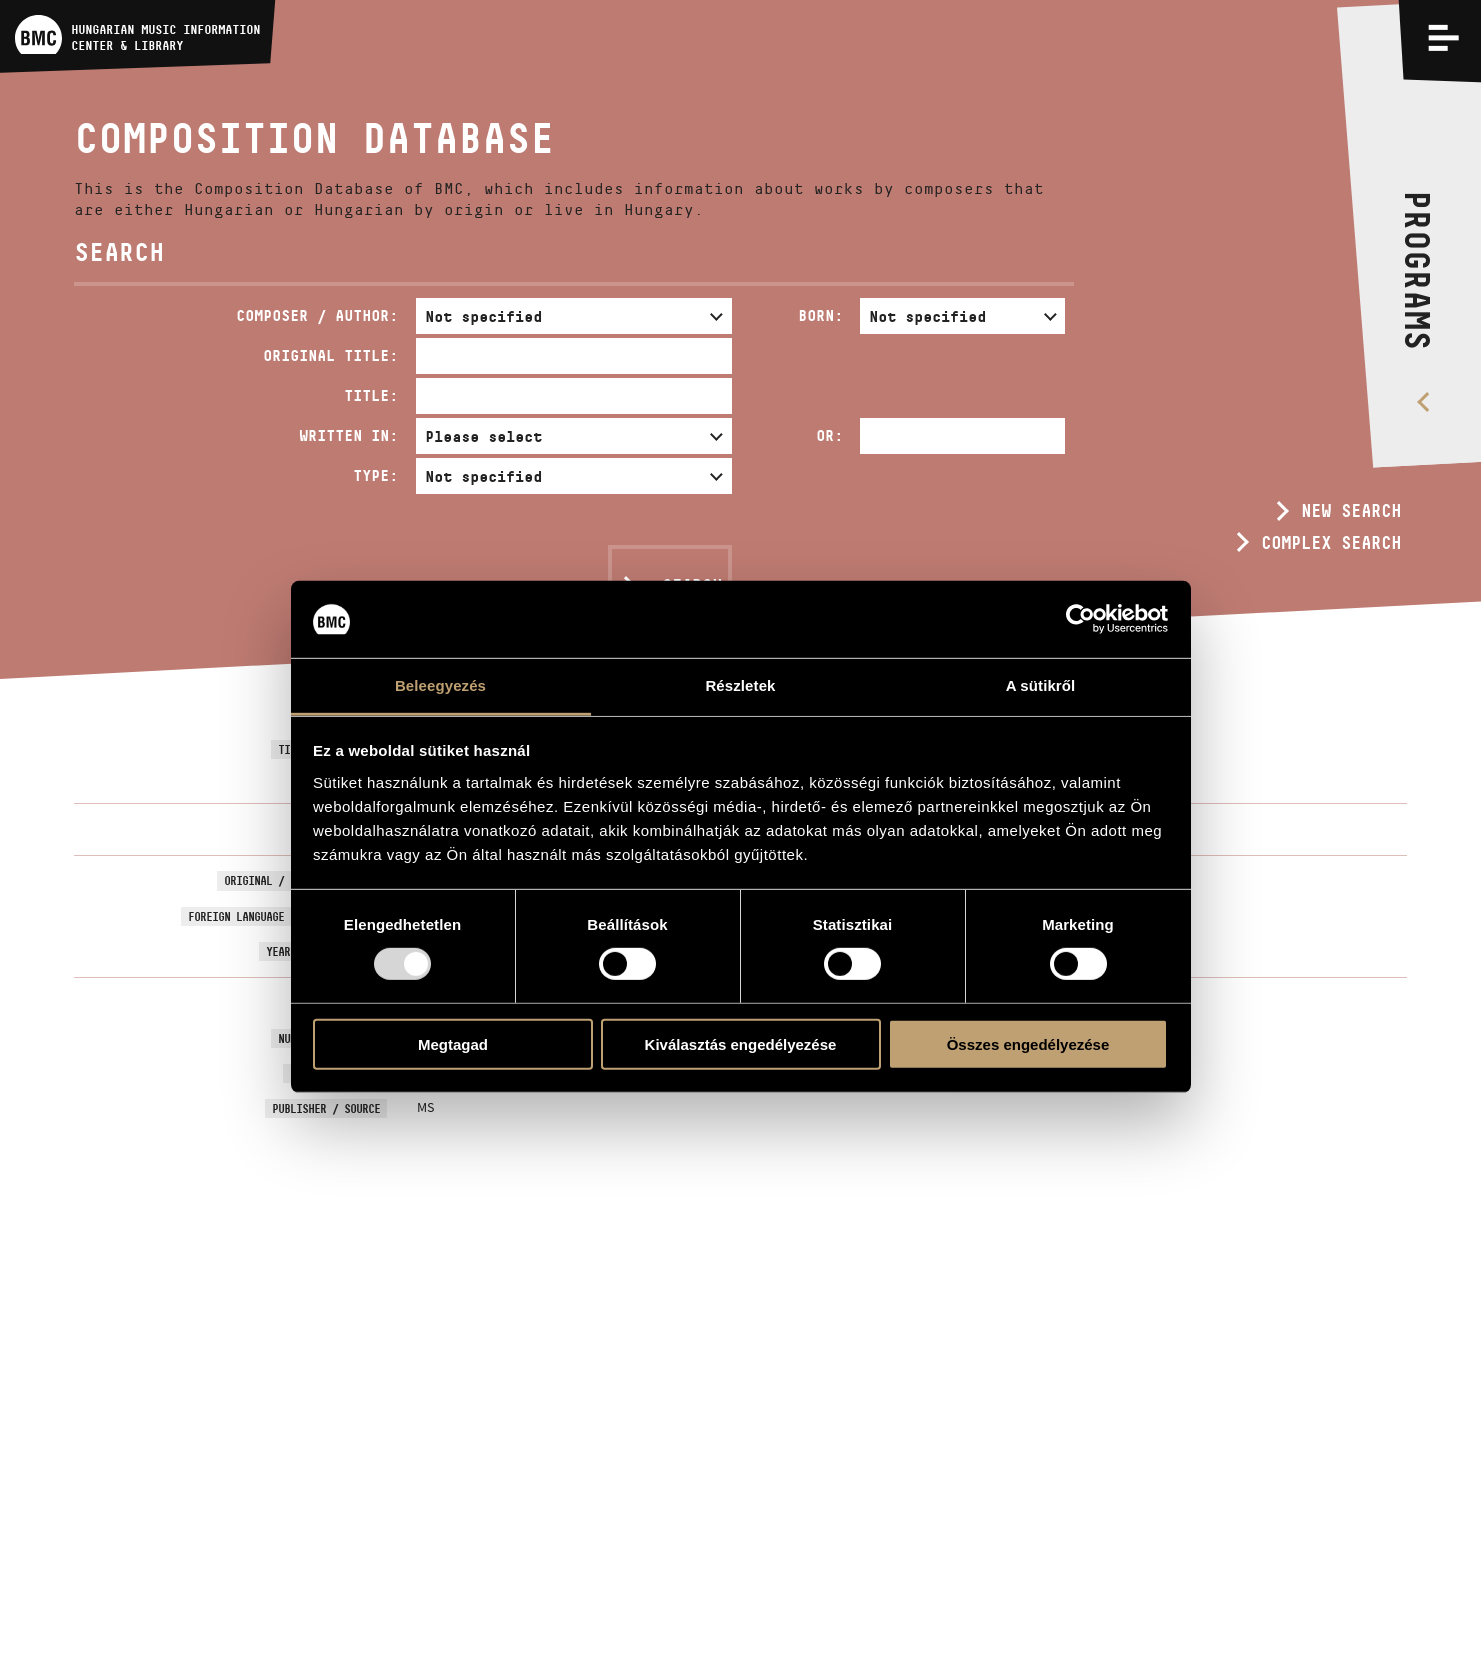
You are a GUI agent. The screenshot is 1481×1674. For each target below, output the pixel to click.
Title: (371, 395)
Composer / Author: (317, 315)
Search (692, 586)
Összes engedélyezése (1028, 1043)
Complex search (1331, 543)
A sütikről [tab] (1041, 685)
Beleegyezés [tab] (440, 685)
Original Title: (330, 355)
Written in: (348, 435)
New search (1351, 511)
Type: (375, 475)
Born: (820, 315)
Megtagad (453, 1043)
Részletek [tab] (740, 685)
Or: (829, 435)
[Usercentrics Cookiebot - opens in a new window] (1080, 619)
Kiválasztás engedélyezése (741, 1043)
